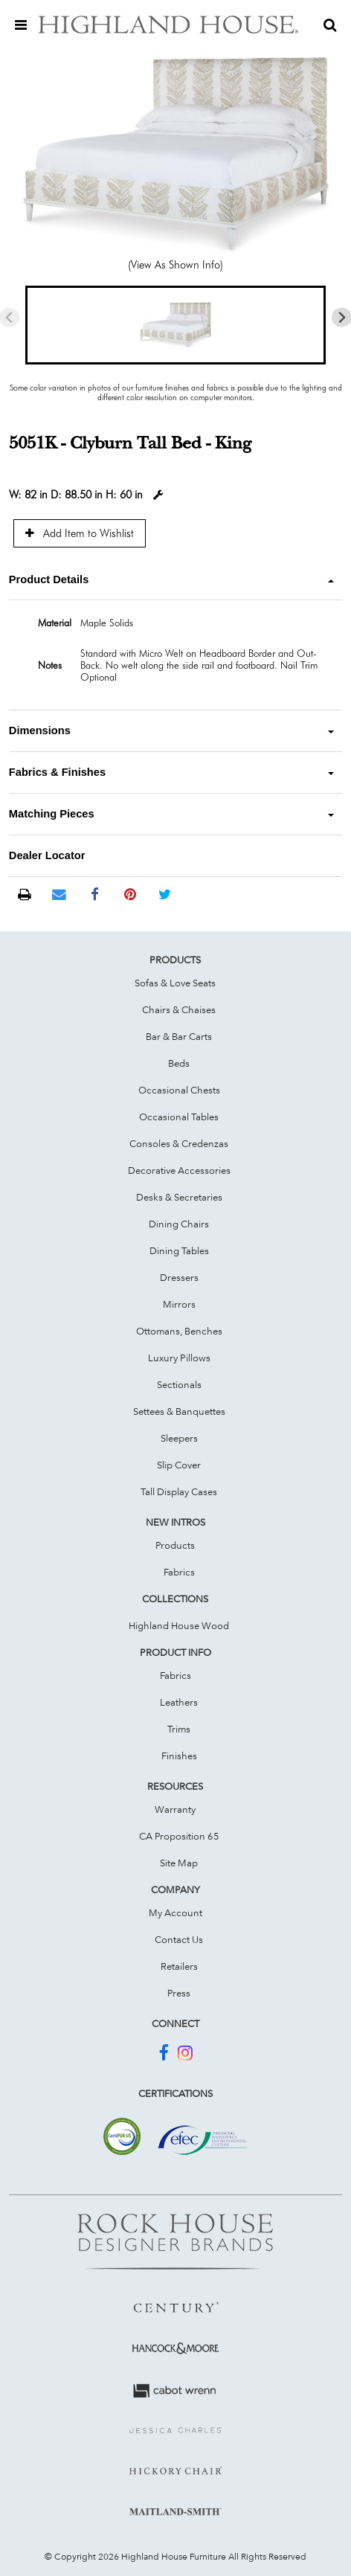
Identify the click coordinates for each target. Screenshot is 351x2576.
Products (175, 1545)
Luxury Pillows (179, 1358)
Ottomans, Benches (179, 1331)
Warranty (175, 1809)
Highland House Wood (179, 1625)
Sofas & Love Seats (175, 983)
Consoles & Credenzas (178, 1143)
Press (178, 1993)
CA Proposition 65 (179, 1836)
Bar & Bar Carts (179, 1036)
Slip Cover (179, 1465)
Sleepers (179, 1438)
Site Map (179, 1863)
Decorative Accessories (179, 1170)
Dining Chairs (179, 1224)
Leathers (179, 1702)
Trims (178, 1729)
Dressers (179, 1277)
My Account (175, 1912)
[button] (175, 325)
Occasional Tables (179, 1116)
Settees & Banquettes (179, 1411)
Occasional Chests (179, 1090)
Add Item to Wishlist (79, 533)
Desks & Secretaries (179, 1197)
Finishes (179, 1755)
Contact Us (179, 1939)
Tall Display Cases (179, 1491)
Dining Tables (179, 1250)
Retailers (179, 1966)
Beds (179, 1063)
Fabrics (179, 1572)
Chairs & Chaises (179, 1009)
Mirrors (179, 1304)
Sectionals (179, 1384)
